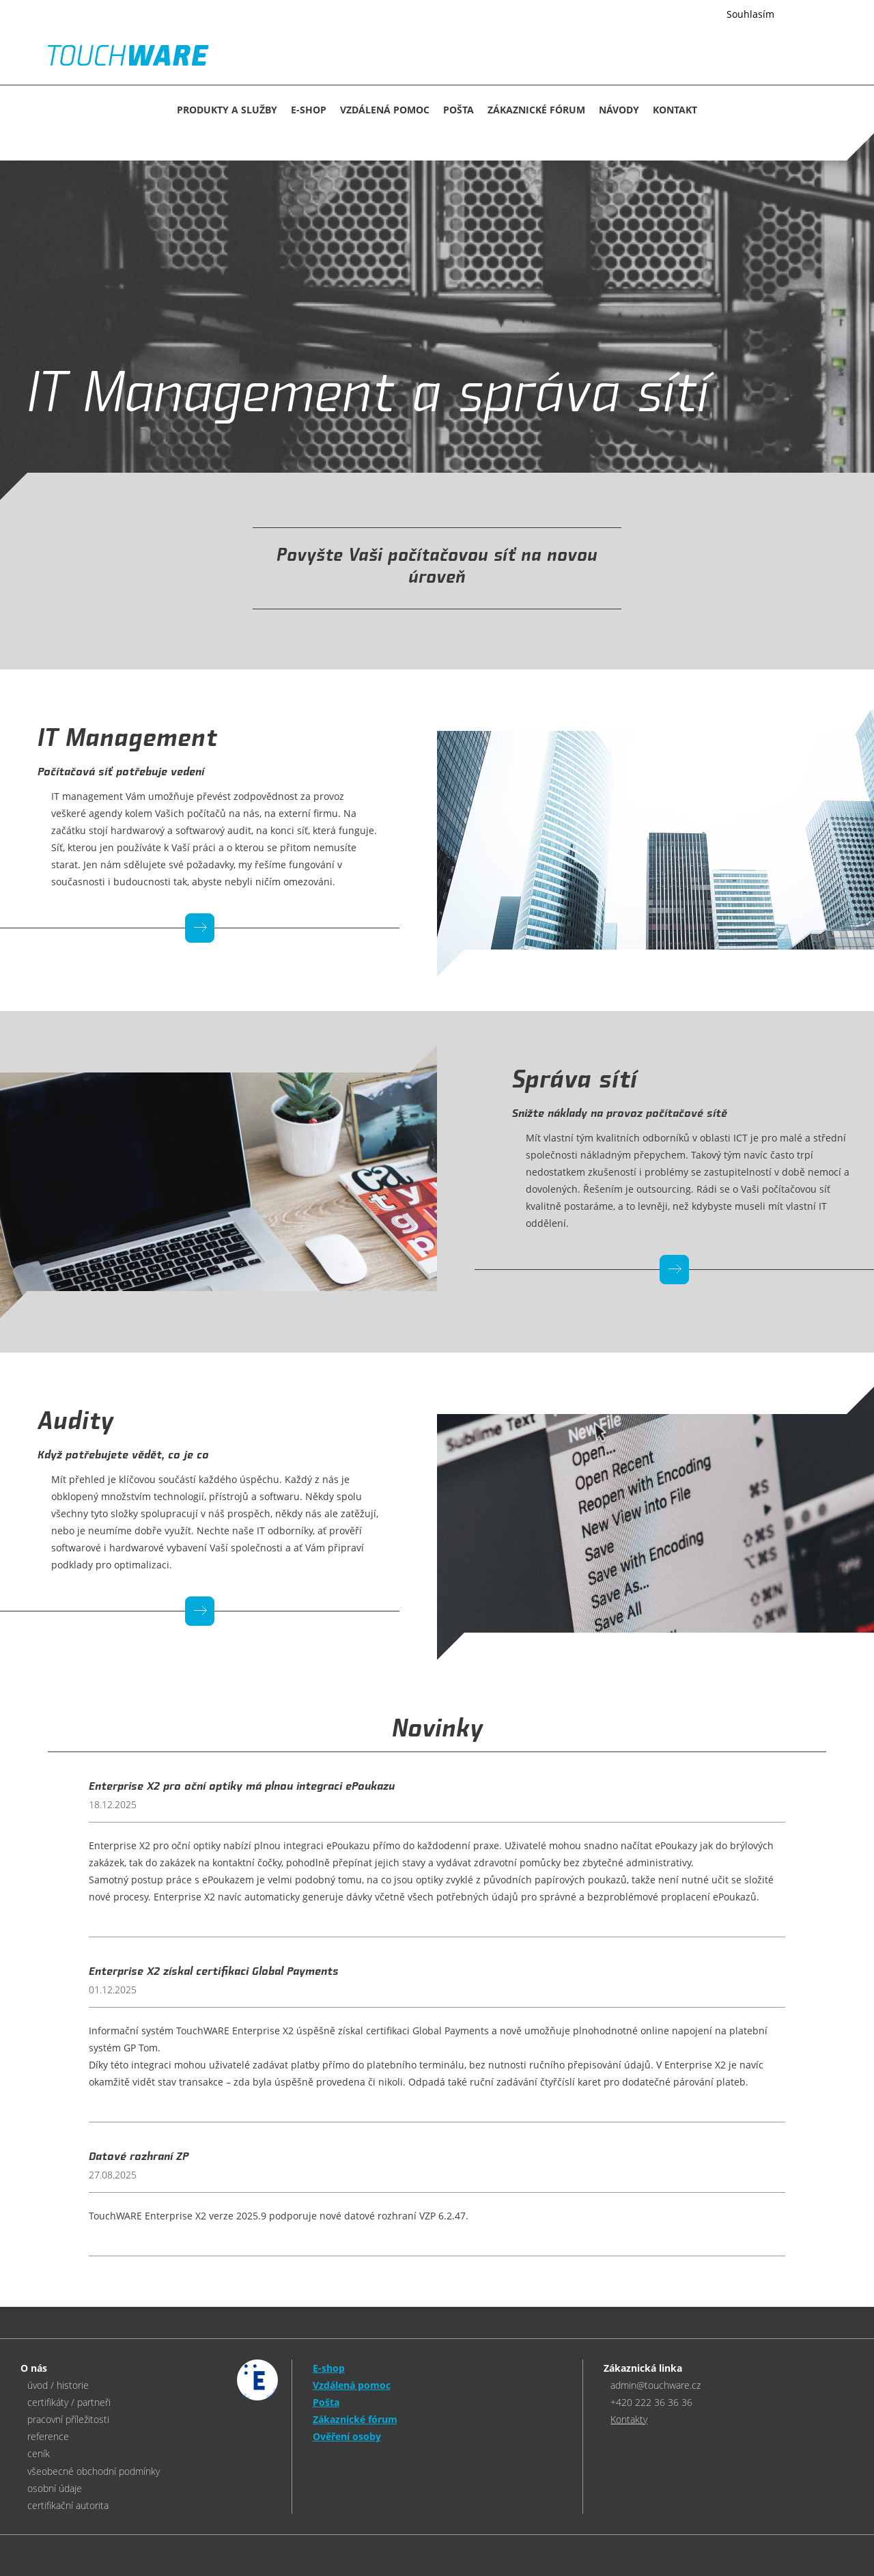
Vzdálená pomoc (384, 109)
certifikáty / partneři (69, 2402)
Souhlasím (750, 14)
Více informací (676, 14)
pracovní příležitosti (68, 2419)
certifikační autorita (68, 2505)
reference (48, 2436)
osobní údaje (54, 2488)
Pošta (458, 109)
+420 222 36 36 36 (651, 2402)
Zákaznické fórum (536, 109)
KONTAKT (675, 109)
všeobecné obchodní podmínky (93, 2471)
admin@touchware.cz (655, 2385)
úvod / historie (58, 2385)
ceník (38, 2453)
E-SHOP (308, 109)
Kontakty (628, 2419)
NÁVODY (619, 109)
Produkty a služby (227, 109)
